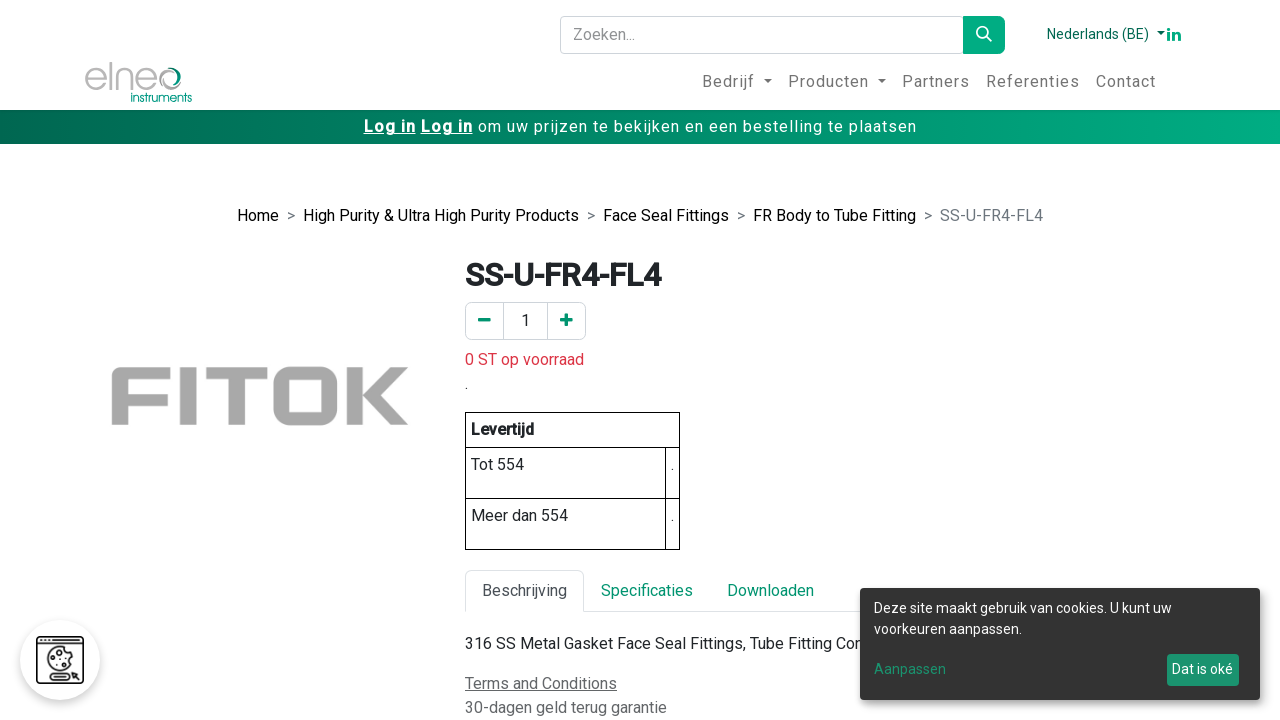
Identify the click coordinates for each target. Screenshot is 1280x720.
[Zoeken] (984, 35)
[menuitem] (737, 82)
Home (258, 215)
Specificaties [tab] (647, 590)
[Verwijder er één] (484, 321)
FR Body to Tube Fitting (834, 215)
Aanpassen (910, 669)
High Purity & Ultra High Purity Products (441, 215)
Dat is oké (1202, 669)
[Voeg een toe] (566, 321)
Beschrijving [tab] (524, 590)
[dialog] (1060, 644)
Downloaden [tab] (770, 590)
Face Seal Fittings (666, 215)
